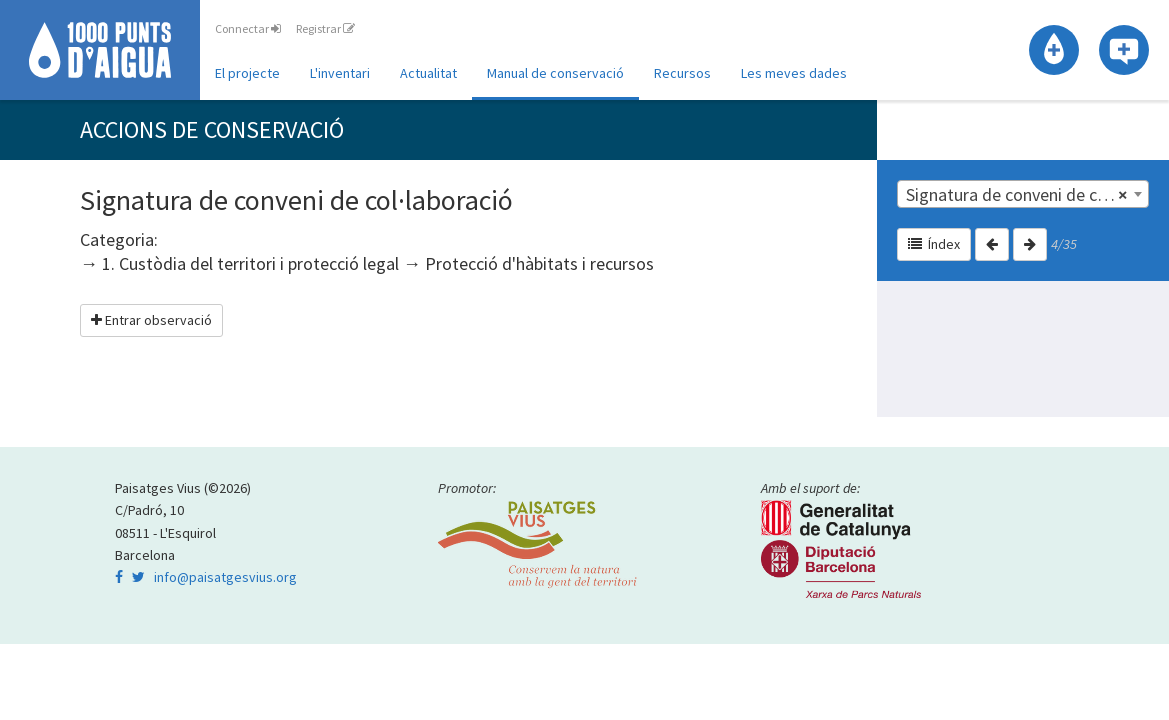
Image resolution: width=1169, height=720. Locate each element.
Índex (934, 244)
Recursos (682, 73)
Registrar (325, 28)
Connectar (248, 28)
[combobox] (1023, 194)
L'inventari (340, 73)
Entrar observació (151, 320)
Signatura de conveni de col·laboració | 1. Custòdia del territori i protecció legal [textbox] (1027, 195)
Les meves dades (794, 73)
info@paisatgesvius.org (225, 577)
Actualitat (428, 73)
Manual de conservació (555, 73)
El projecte (247, 73)
